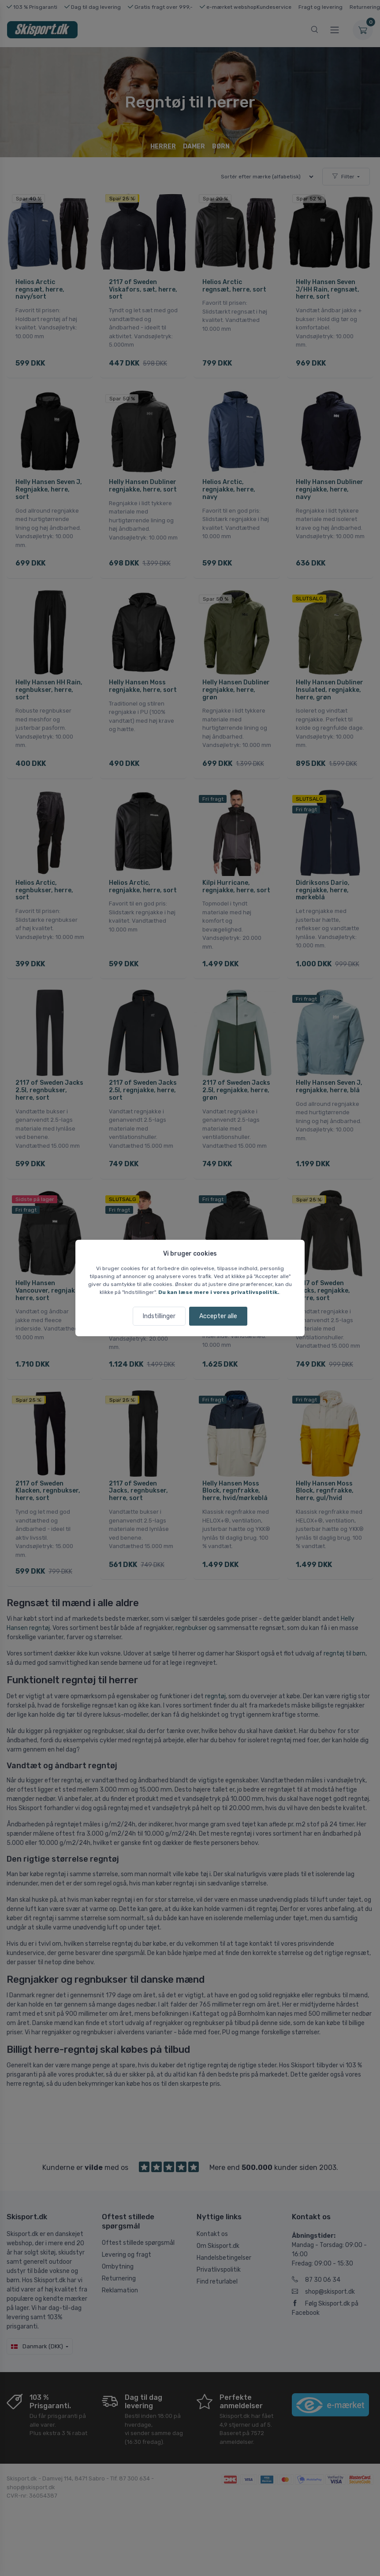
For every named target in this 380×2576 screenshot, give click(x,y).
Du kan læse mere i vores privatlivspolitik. (218, 1292)
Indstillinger (159, 1316)
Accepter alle (218, 1316)
